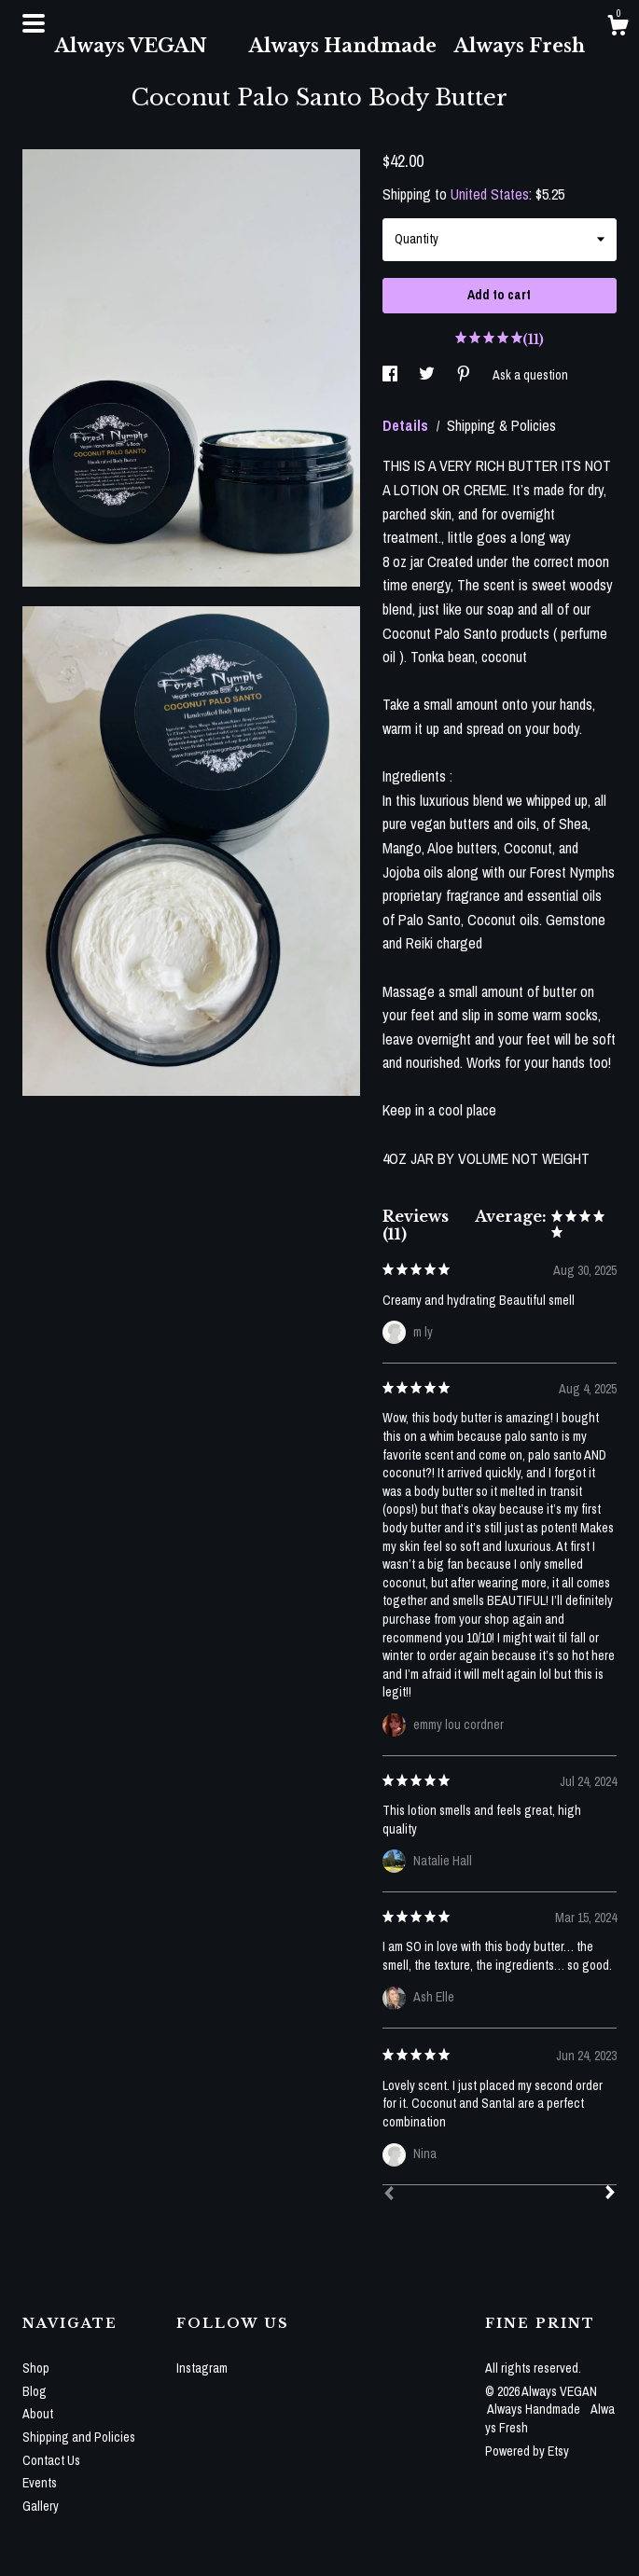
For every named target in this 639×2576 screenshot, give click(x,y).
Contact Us (51, 2460)
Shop (35, 2368)
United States (490, 194)
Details (407, 425)
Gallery (40, 2506)
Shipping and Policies (78, 2437)
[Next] (610, 2194)
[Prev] (389, 2195)
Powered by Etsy (527, 2451)
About (37, 2413)
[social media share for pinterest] (465, 375)
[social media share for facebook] (391, 375)
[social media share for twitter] (428, 375)
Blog (34, 2391)
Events (39, 2482)
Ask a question (530, 375)
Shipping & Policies (501, 425)
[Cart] (617, 28)
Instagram (202, 2368)
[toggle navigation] (33, 23)
